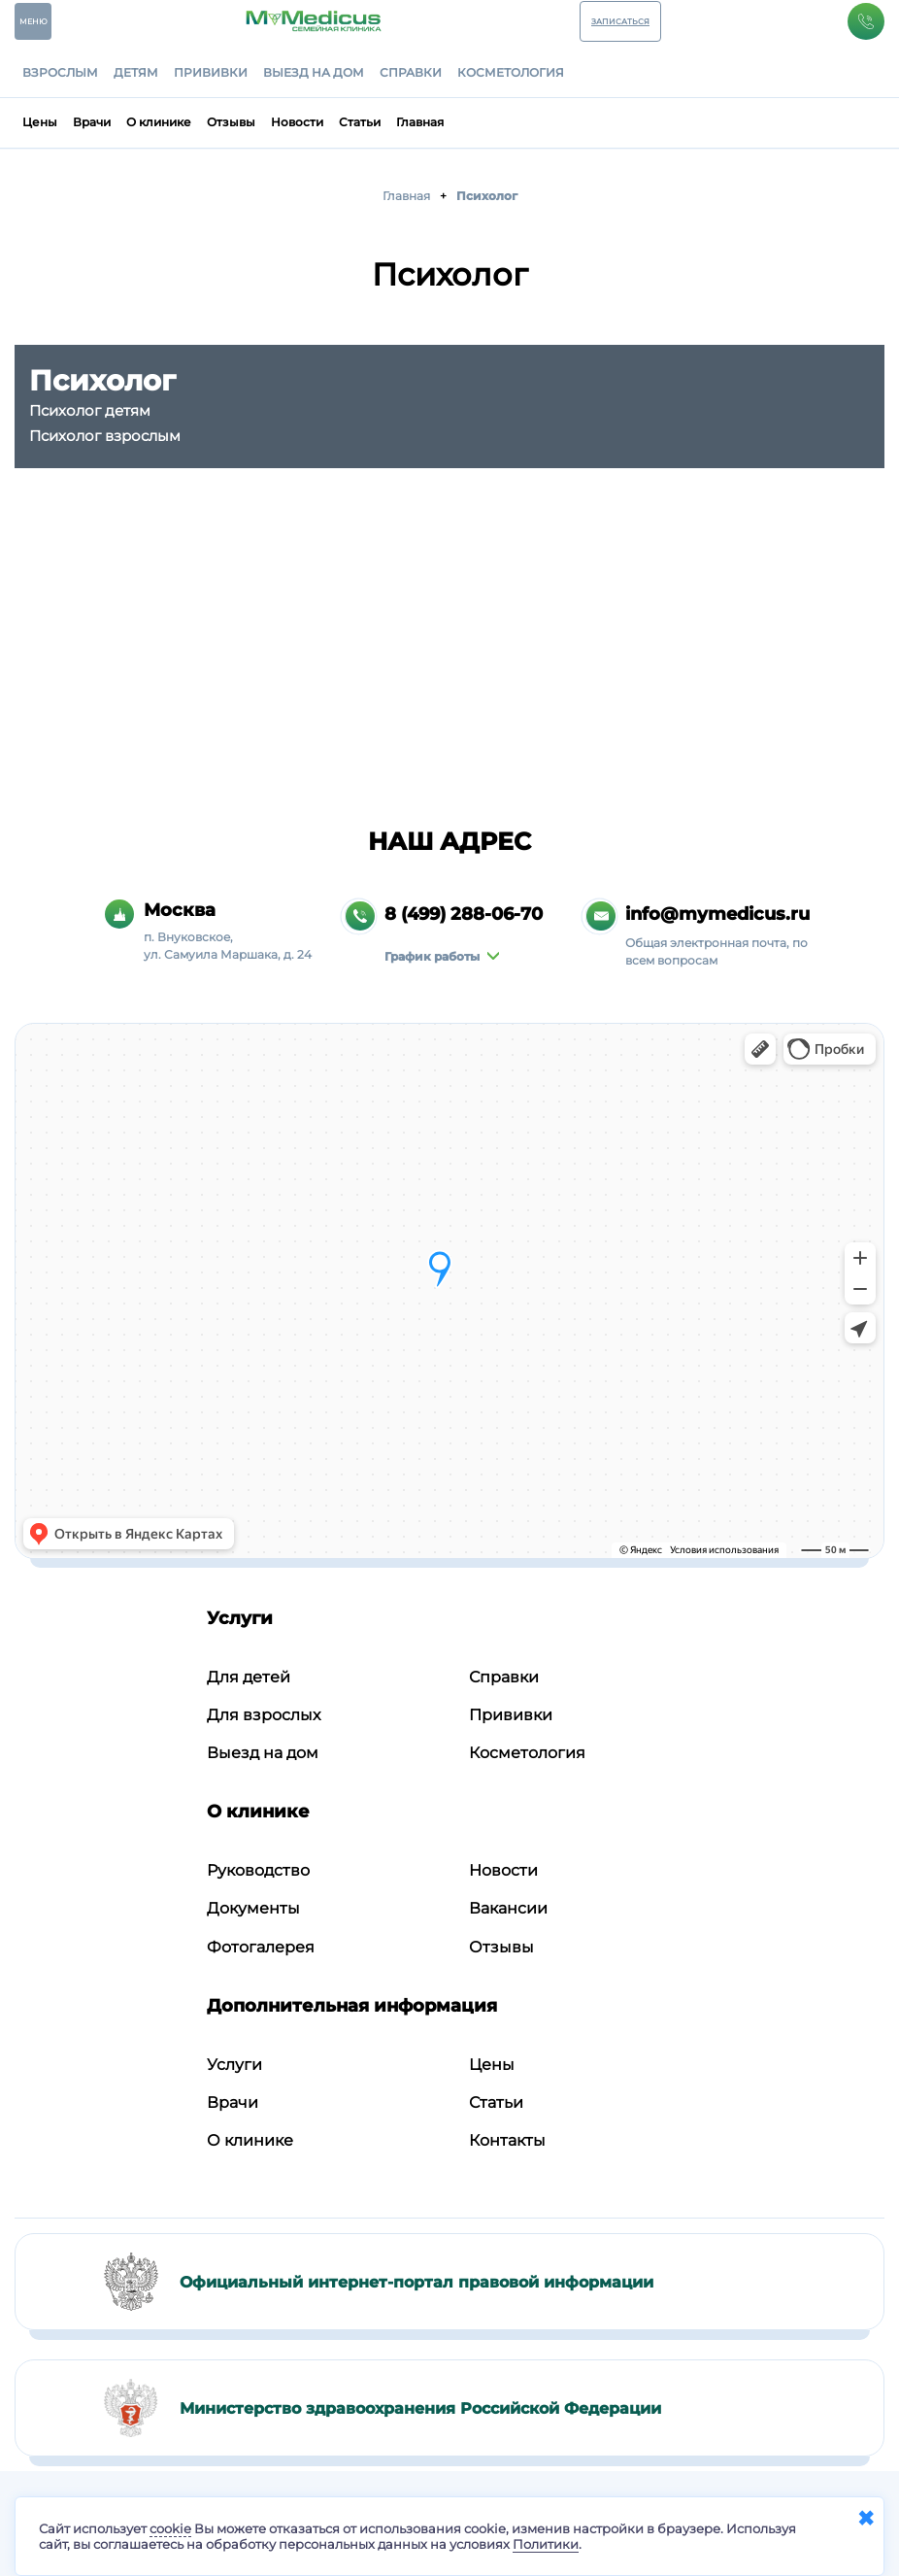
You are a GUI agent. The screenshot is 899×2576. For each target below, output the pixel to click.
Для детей (248, 1677)
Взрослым (60, 73)
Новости (297, 122)
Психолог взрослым (105, 435)
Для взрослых (263, 1715)
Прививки (211, 73)
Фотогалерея (261, 1947)
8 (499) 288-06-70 (463, 914)
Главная (420, 122)
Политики (546, 2544)
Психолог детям (89, 410)
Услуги (234, 2064)
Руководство (258, 1870)
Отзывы (231, 122)
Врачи (92, 122)
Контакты (507, 2140)
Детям (136, 73)
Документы (253, 1908)
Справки (411, 73)
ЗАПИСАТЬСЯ (620, 21)
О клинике (158, 122)
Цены (39, 122)
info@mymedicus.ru (717, 914)
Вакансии (508, 1908)
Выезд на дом (313, 73)
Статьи (360, 122)
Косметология (510, 73)
